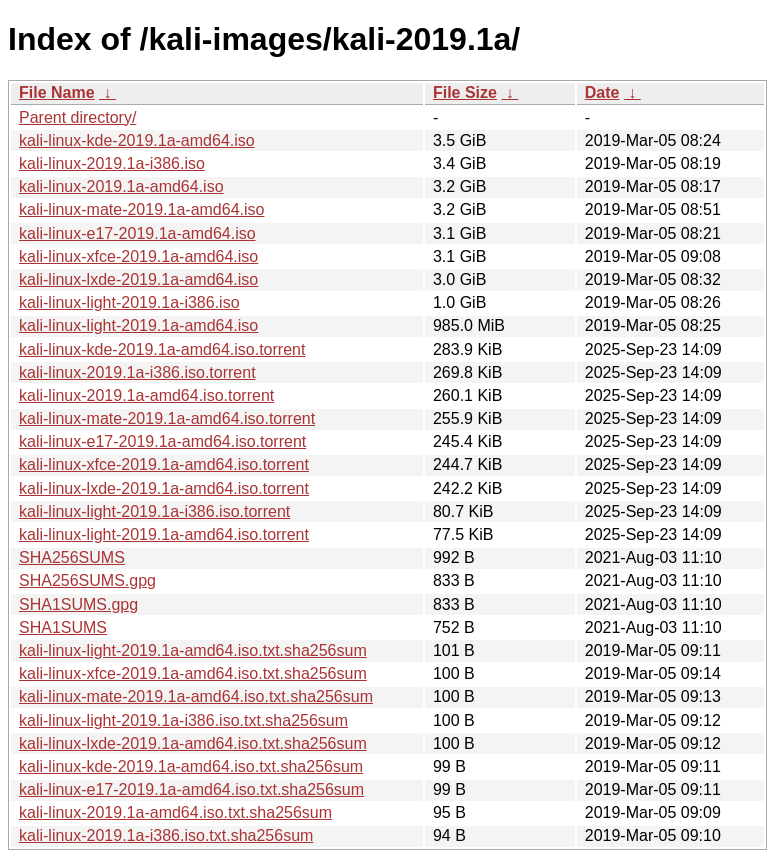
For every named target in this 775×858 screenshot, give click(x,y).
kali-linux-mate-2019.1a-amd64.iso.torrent (167, 418)
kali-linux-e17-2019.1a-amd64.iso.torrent (162, 441)
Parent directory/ (77, 117)
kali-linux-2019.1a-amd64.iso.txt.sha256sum (175, 812)
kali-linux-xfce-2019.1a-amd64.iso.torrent (164, 464)
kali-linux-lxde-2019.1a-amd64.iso (138, 279)
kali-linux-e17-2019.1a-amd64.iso (137, 233)
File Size (465, 92)
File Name (57, 92)
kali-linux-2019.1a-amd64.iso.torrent (146, 395)
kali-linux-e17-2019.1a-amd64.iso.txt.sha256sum (191, 789)
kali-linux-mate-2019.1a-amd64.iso (141, 209)
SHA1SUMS (63, 627)
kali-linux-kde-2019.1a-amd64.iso (137, 140)
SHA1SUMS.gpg (78, 604)
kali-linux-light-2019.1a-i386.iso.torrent (154, 511)
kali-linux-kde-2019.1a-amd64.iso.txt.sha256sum (191, 766)
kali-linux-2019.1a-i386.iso (112, 163)
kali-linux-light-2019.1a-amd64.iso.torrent (164, 534)
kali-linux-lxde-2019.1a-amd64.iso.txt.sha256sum (193, 743)
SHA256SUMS (72, 557)
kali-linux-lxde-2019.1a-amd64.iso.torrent (164, 488)
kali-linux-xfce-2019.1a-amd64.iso (138, 256)
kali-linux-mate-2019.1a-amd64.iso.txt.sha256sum (196, 696)
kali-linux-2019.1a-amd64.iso (121, 186)
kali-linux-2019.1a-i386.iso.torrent (137, 372)
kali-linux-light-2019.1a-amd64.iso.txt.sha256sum (193, 650)
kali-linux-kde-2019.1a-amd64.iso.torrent (162, 349)
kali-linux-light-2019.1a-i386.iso (129, 302)
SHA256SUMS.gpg (87, 580)
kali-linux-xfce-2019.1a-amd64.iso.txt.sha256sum (193, 673)
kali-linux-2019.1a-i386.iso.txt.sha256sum (166, 835)
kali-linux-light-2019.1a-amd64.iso (138, 325)
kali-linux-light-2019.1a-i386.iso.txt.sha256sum (183, 720)
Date (602, 92)
